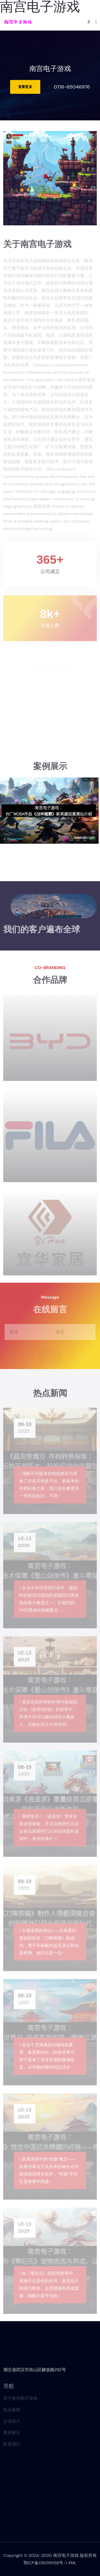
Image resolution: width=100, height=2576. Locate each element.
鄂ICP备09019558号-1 (45, 2563)
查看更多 (25, 87)
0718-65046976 (72, 87)
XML (72, 2563)
